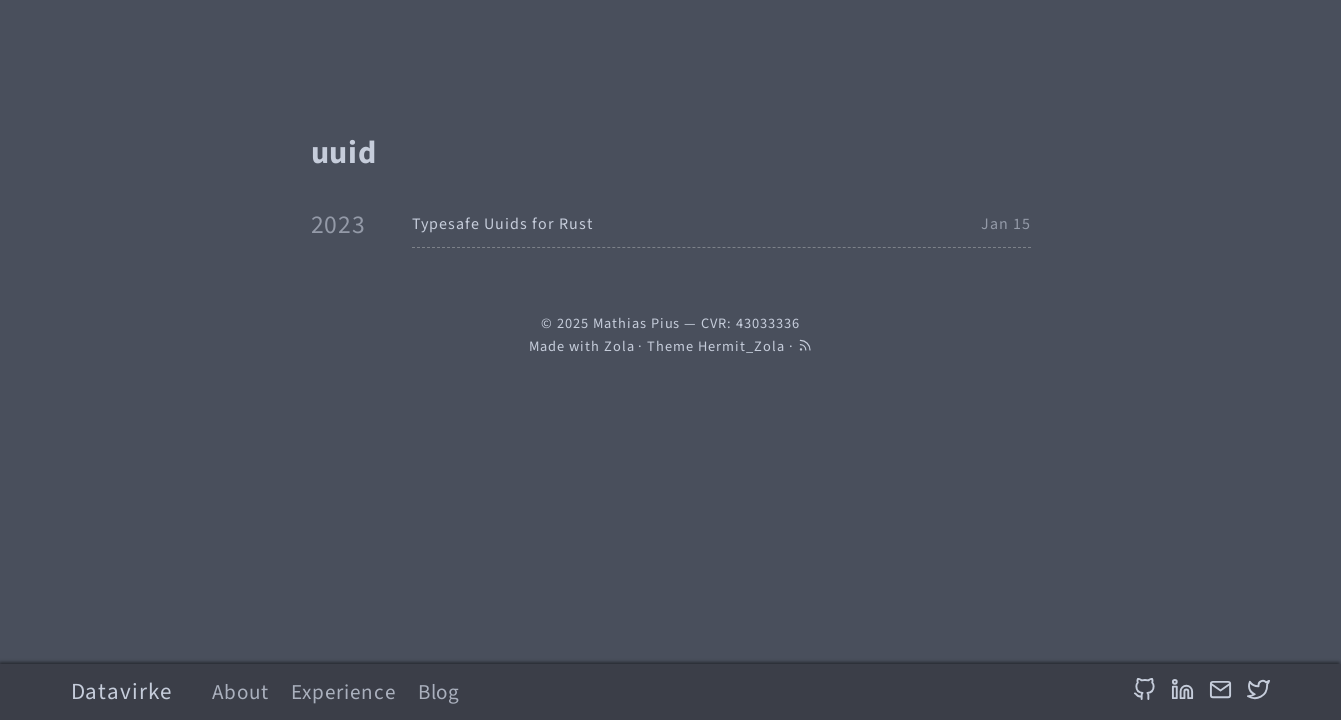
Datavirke (122, 691)
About (240, 692)
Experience (343, 692)
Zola (619, 346)
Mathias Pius (637, 323)
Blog (439, 692)
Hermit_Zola (741, 346)
